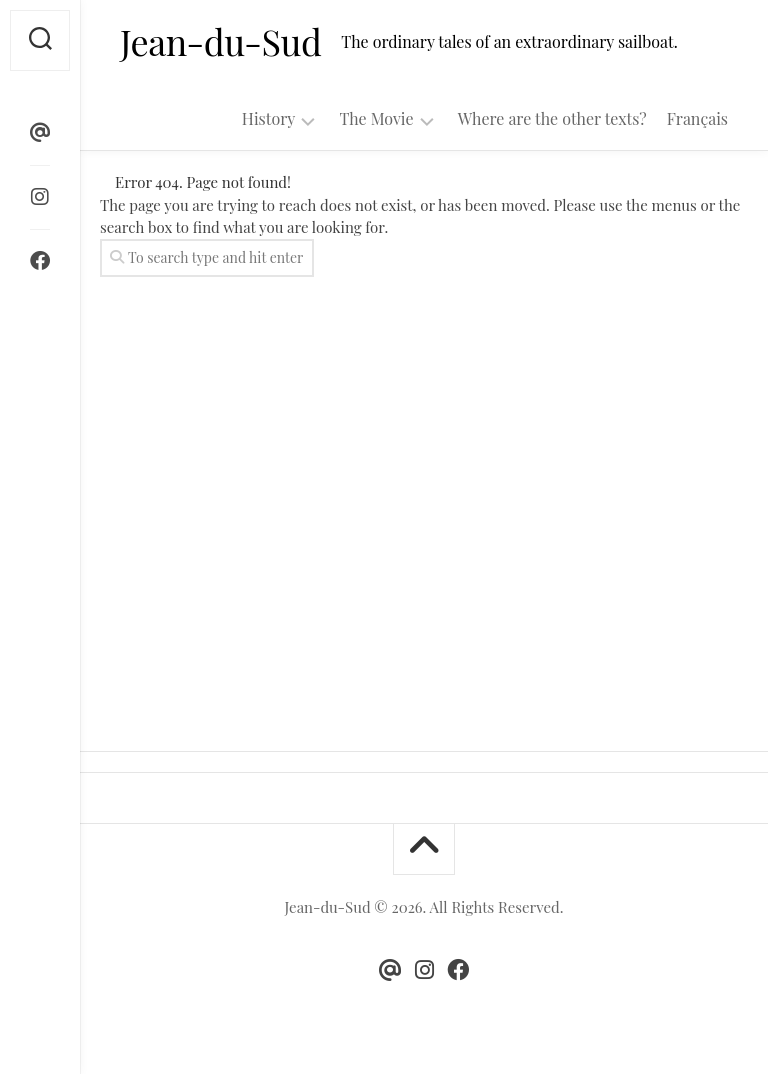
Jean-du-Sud (220, 41)
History (269, 119)
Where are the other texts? (552, 119)
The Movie (376, 119)
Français (697, 119)
